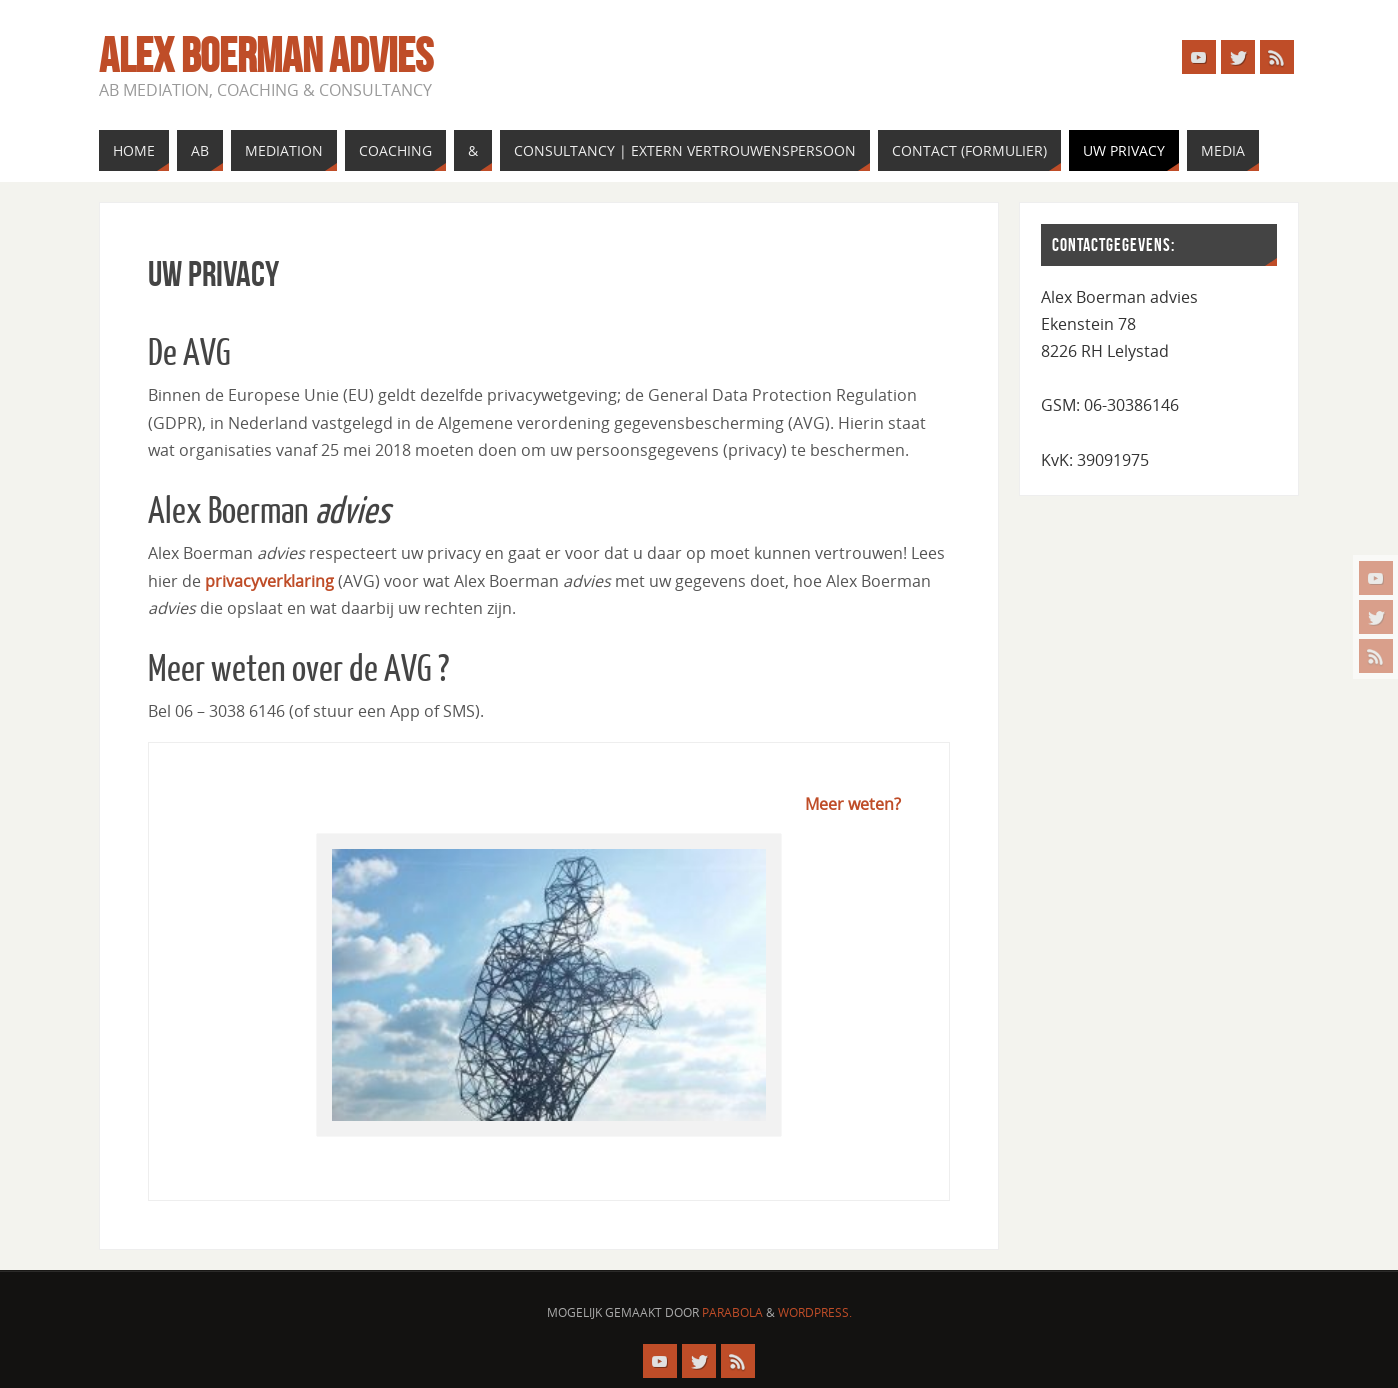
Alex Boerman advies (266, 56)
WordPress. (815, 1312)
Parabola (732, 1312)
